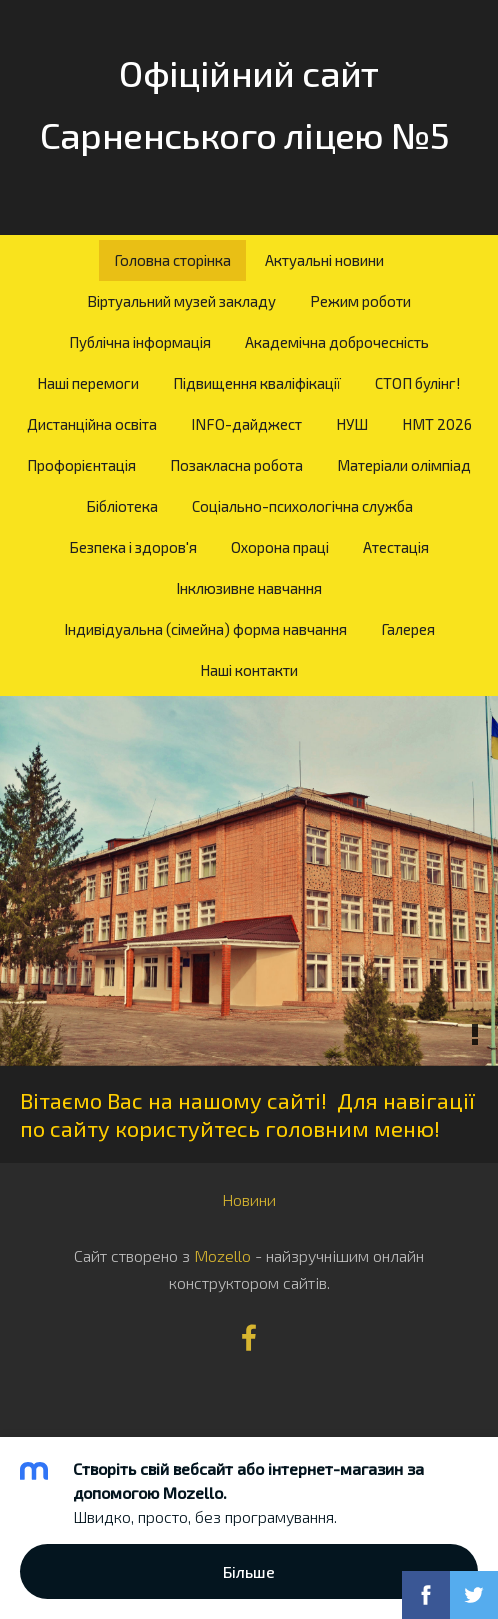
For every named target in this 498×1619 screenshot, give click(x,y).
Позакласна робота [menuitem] (236, 465)
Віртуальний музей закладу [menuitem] (181, 301)
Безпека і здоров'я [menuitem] (133, 547)
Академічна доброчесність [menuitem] (337, 342)
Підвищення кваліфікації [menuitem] (257, 383)
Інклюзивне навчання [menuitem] (249, 588)
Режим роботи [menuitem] (360, 301)
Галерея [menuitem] (408, 629)
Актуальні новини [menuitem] (324, 260)
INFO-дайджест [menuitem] (246, 424)
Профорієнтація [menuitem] (81, 465)
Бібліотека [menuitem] (122, 506)
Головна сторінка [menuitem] (172, 260)
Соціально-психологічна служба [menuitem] (302, 506)
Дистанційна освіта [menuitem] (92, 424)
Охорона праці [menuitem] (280, 547)
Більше (249, 1571)
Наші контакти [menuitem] (249, 670)
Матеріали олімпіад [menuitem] (404, 465)
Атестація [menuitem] (396, 547)
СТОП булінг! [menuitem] (418, 383)
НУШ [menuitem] (352, 424)
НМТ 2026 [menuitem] (437, 424)
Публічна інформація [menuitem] (140, 342)
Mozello (222, 1255)
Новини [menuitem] (249, 1199)
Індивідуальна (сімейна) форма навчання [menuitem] (205, 629)
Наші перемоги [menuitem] (88, 383)
